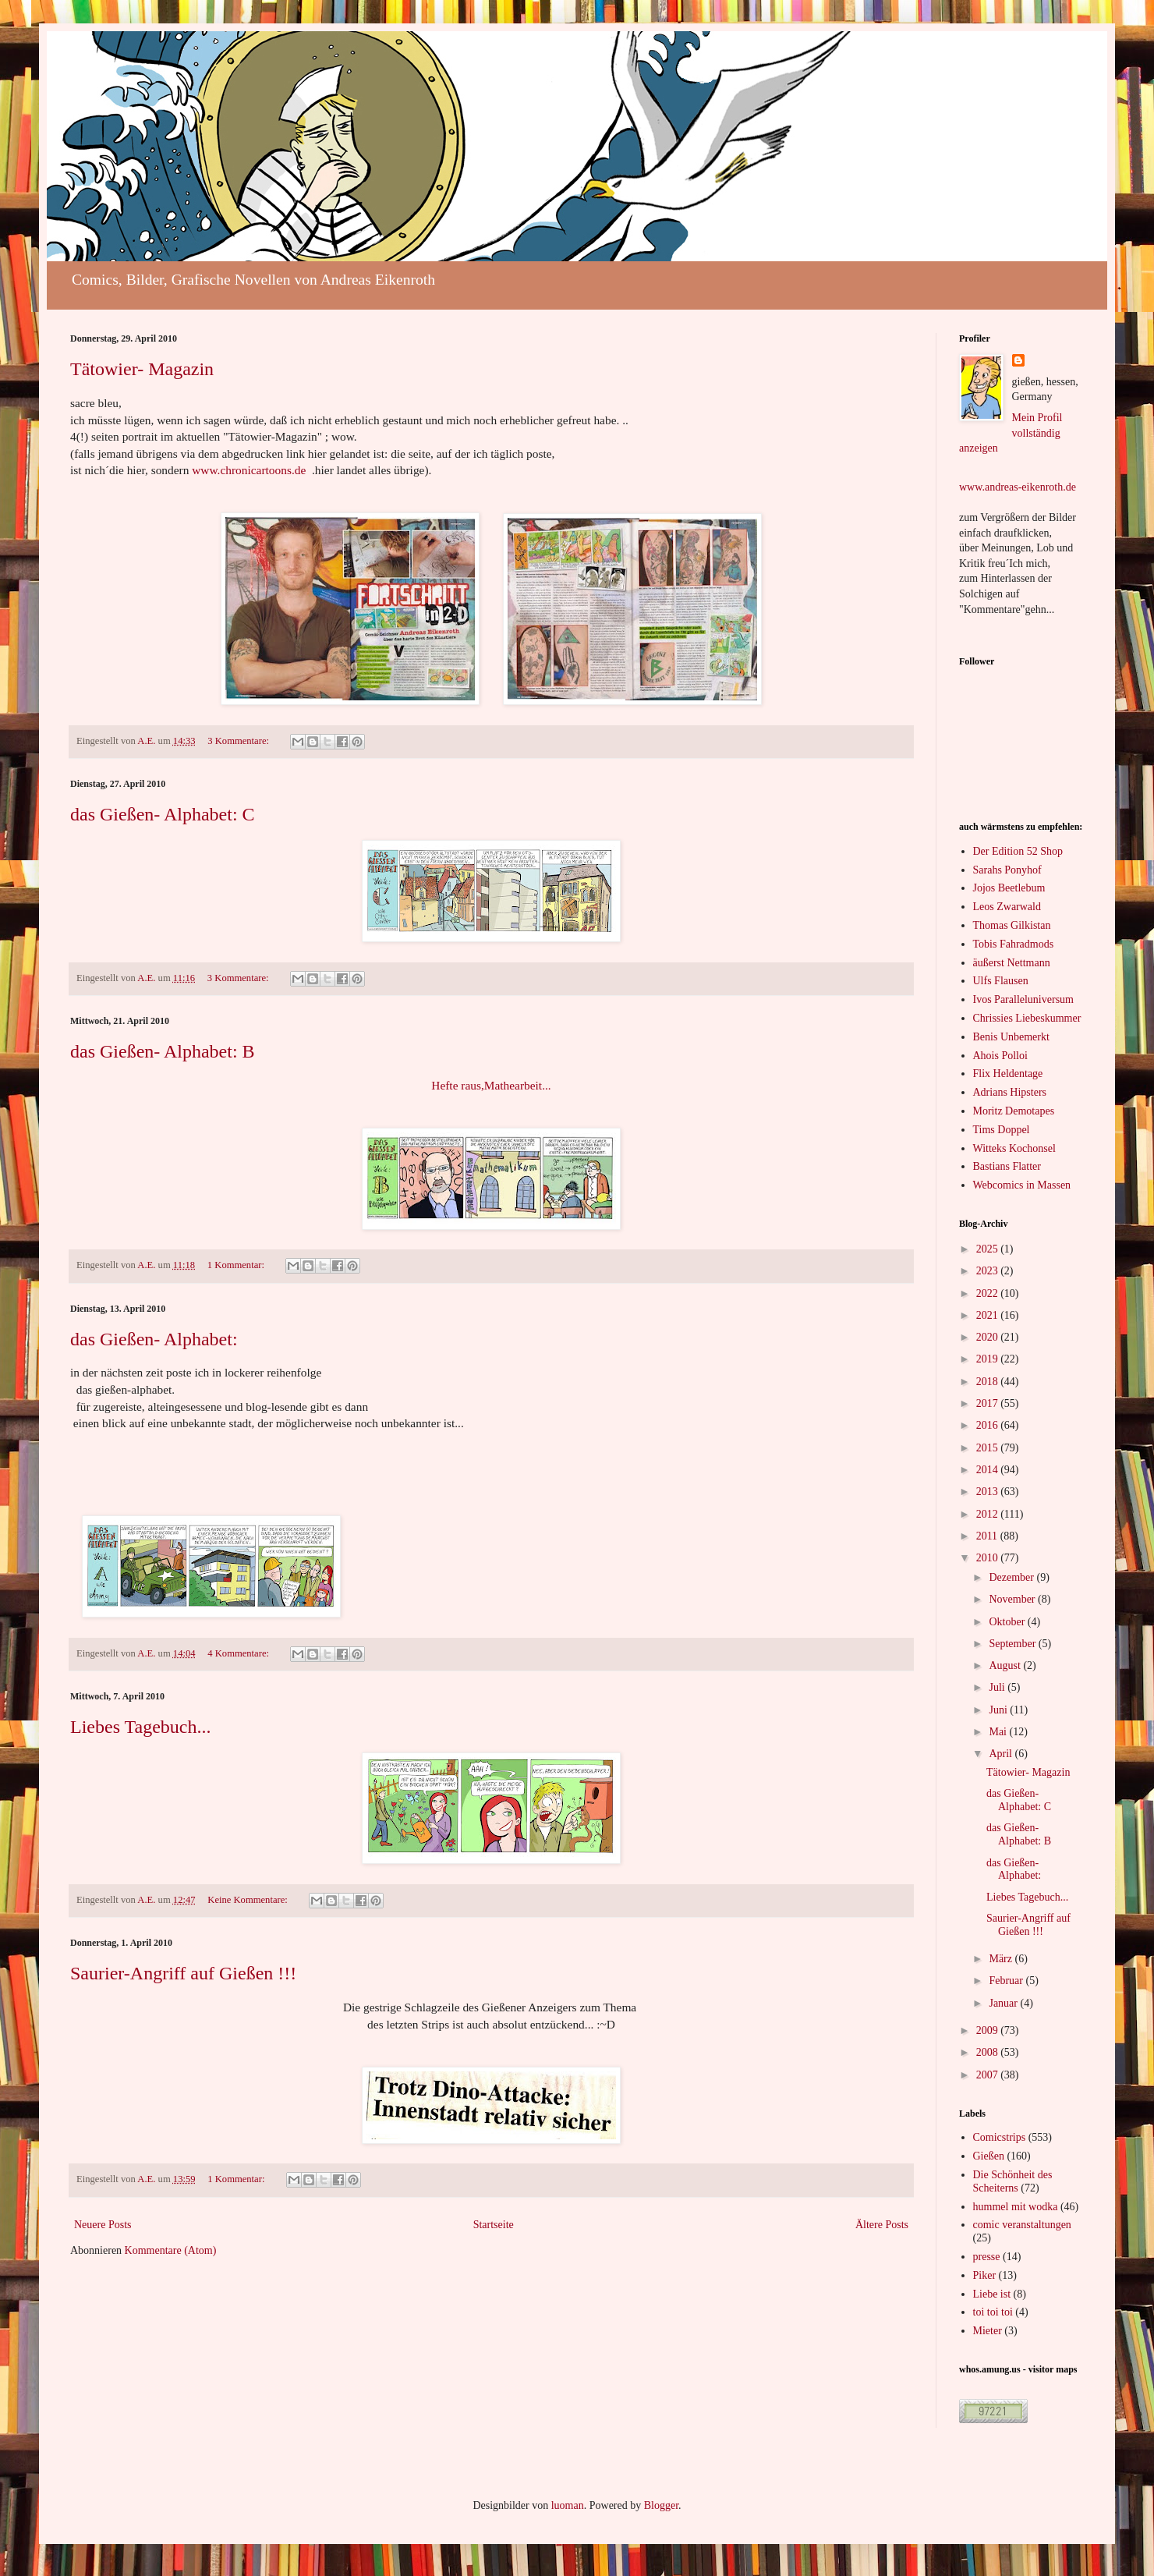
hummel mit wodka (1015, 2207)
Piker (984, 2275)
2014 (988, 1470)
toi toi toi (993, 2312)
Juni (999, 1710)
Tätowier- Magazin (142, 369)
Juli (998, 1687)
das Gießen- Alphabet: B (162, 1051)
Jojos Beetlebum (1009, 888)
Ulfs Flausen (1000, 981)
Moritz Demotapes (1014, 1111)
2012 (988, 1514)
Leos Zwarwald (1007, 906)
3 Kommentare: (239, 740)
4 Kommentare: (239, 1653)
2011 (988, 1536)
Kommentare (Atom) (171, 2250)
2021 (988, 1315)
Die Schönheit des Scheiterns (1013, 2181)
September (1013, 1643)
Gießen (988, 2156)
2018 (988, 1381)
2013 (988, 1491)
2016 (988, 1425)
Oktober (1008, 1622)
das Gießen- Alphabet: (154, 1339)
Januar (1004, 2003)
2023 (988, 1271)
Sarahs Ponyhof (1007, 870)
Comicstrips (999, 2137)
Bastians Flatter (1007, 1166)
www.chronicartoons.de (249, 470)
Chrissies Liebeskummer (1027, 1018)
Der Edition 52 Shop (1018, 851)
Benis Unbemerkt (1011, 1037)
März (1001, 1959)
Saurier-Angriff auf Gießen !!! (183, 1973)
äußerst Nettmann (1011, 963)
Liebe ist (992, 2294)
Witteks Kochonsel (1014, 1148)
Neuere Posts (103, 2225)
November (1013, 1599)
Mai (999, 1732)
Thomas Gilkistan (1012, 925)
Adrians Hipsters (1010, 1092)
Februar (1007, 1980)
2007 (988, 2075)
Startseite (493, 2225)
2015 (988, 1448)
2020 (988, 1337)
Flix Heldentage (1008, 1073)
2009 (988, 2030)
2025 (988, 1249)
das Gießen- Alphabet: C (162, 814)
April (1001, 1753)
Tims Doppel (1001, 1130)
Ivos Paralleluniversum (1023, 999)
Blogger (661, 2505)
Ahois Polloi (1000, 1055)
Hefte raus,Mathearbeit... (490, 1085)
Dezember (1012, 1577)
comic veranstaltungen (1022, 2225)
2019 (988, 1359)
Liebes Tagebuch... (140, 1727)
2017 (988, 1403)
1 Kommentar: (237, 1265)
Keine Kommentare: (248, 1899)
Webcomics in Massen (1022, 1185)
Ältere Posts (881, 2225)
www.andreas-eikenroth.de (1017, 487)
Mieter (987, 2331)
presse (986, 2256)
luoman (567, 2505)
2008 (988, 2052)
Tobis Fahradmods (1013, 944)
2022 (988, 1293)
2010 (988, 1558)
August (1006, 1665)
